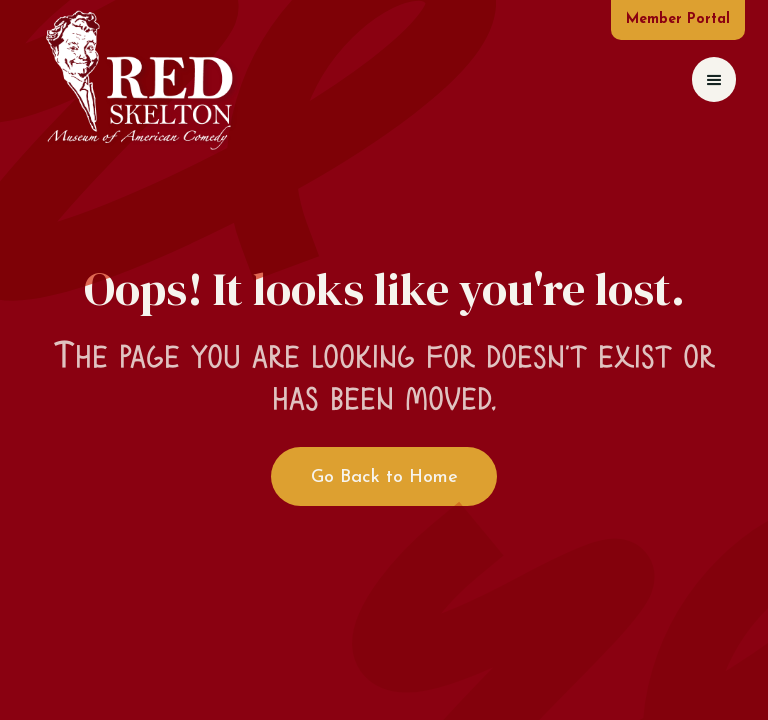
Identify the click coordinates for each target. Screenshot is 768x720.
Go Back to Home (384, 477)
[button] (714, 79)
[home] (138, 80)
